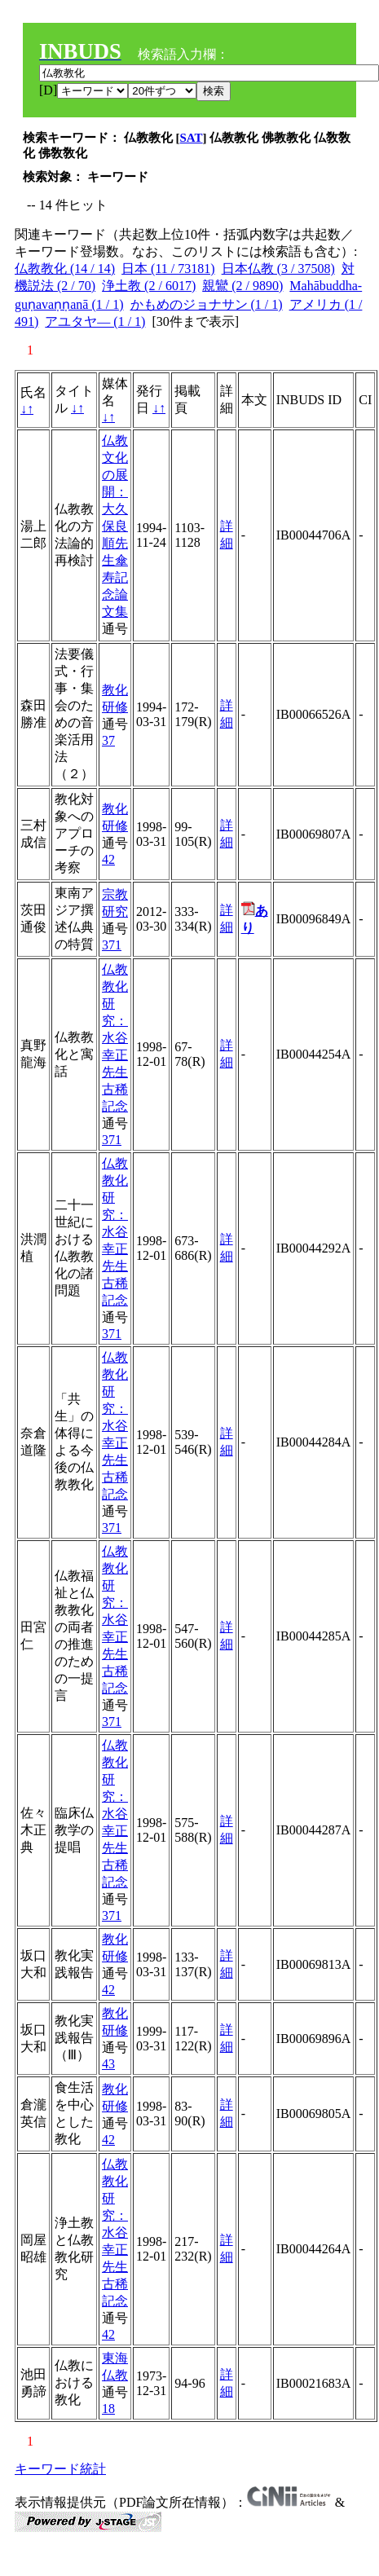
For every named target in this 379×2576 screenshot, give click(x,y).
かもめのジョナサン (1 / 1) (206, 304)
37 (108, 740)
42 (108, 859)
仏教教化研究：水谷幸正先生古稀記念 (115, 1037)
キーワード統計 (60, 2469)
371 (111, 945)
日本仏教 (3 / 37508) (278, 268)
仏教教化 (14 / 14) (65, 268)
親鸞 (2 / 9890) (242, 286)
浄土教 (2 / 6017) (149, 286)
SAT (191, 137)
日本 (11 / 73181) (168, 268)
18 (108, 2408)
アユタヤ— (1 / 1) (95, 321)
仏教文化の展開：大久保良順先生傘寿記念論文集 (115, 526)
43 (108, 2064)
